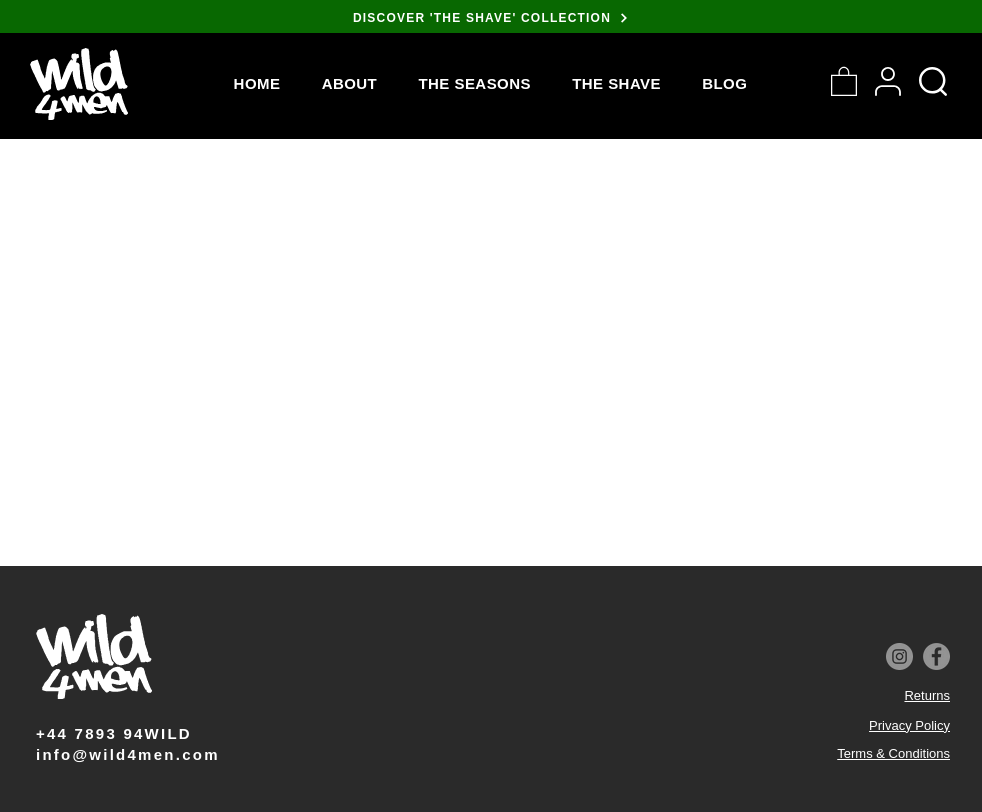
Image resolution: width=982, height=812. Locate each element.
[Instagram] (899, 656)
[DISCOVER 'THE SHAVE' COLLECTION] (491, 17)
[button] (475, 83)
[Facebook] (936, 656)
